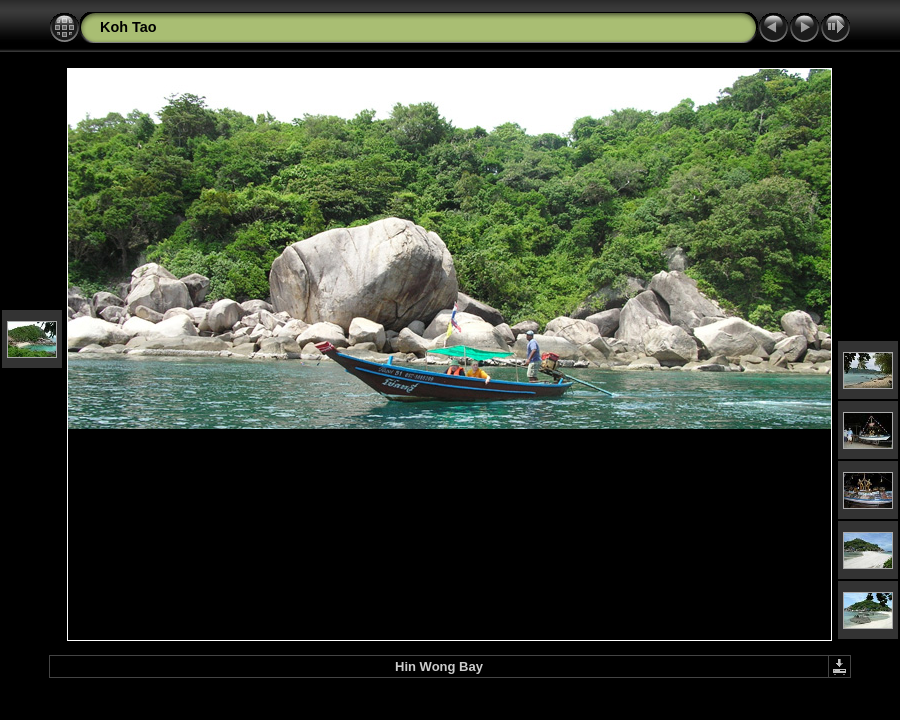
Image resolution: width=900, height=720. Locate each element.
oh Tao (133, 27)
